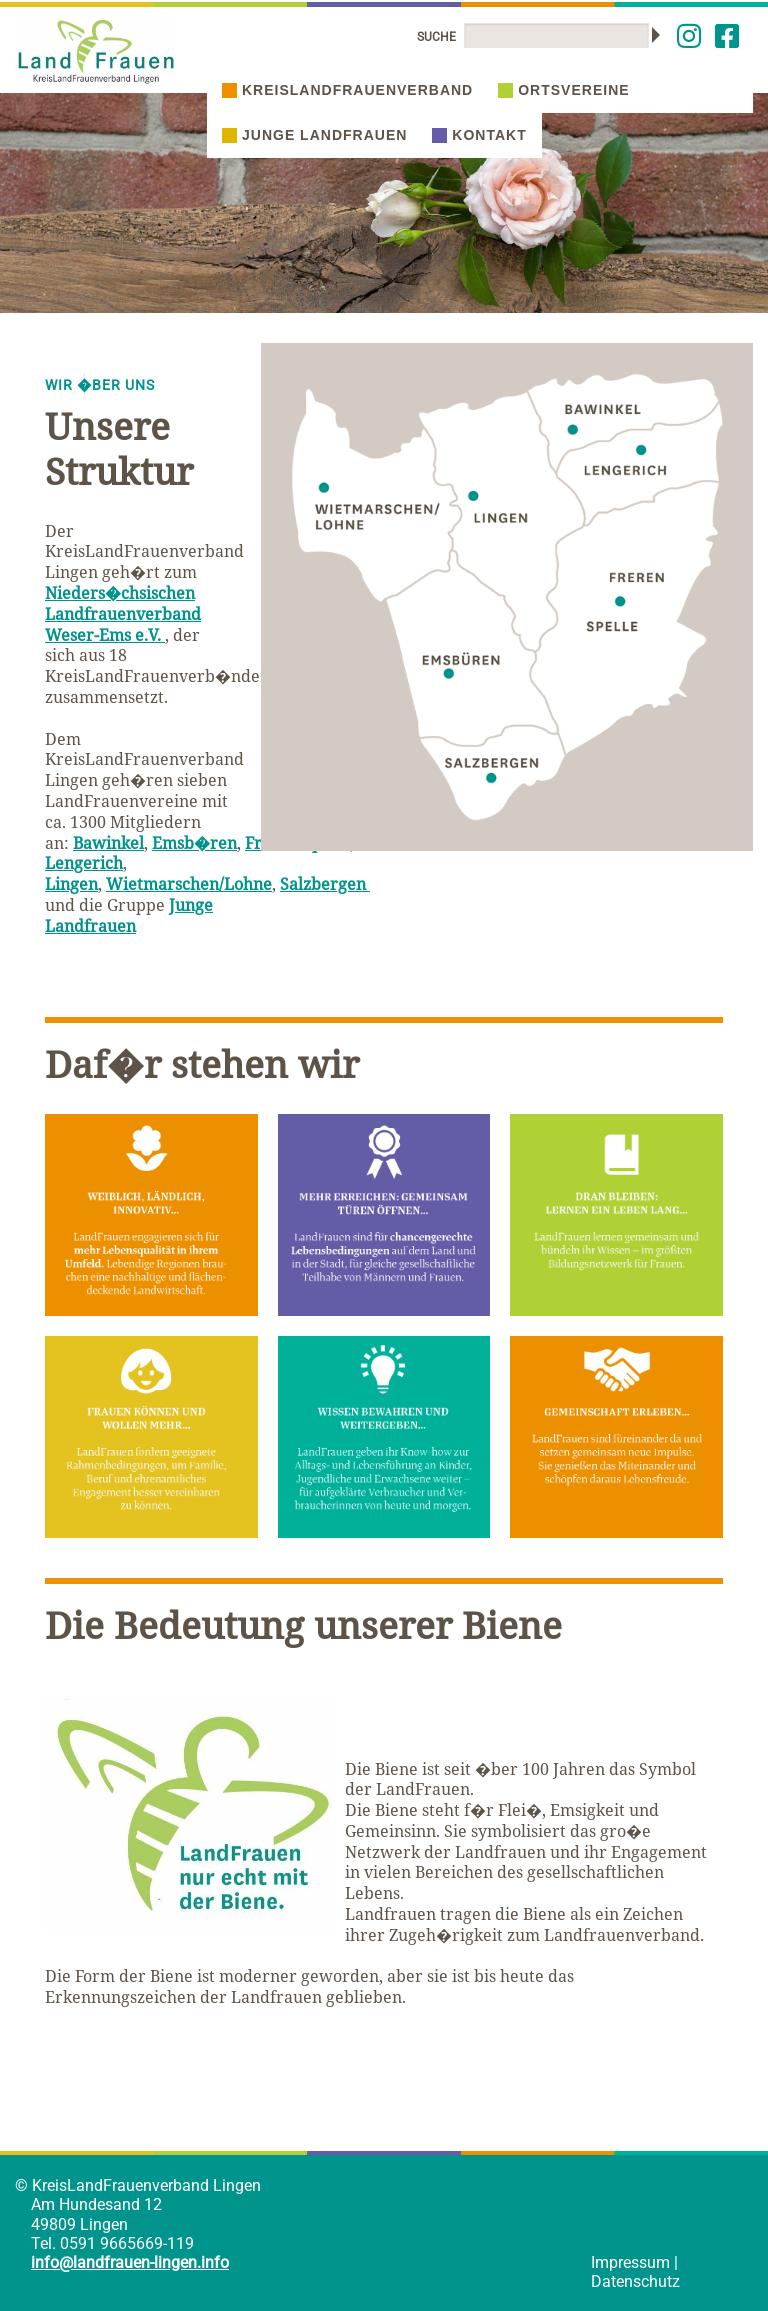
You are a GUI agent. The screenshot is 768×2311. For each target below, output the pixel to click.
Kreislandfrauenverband (347, 90)
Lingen (71, 884)
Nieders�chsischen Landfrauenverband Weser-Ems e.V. (123, 614)
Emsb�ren (194, 843)
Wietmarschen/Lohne (189, 884)
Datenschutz (635, 2281)
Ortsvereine (563, 90)
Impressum (630, 2262)
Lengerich (84, 863)
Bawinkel (108, 843)
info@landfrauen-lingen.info (130, 2262)
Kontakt (479, 135)
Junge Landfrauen (314, 135)
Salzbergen (325, 884)
